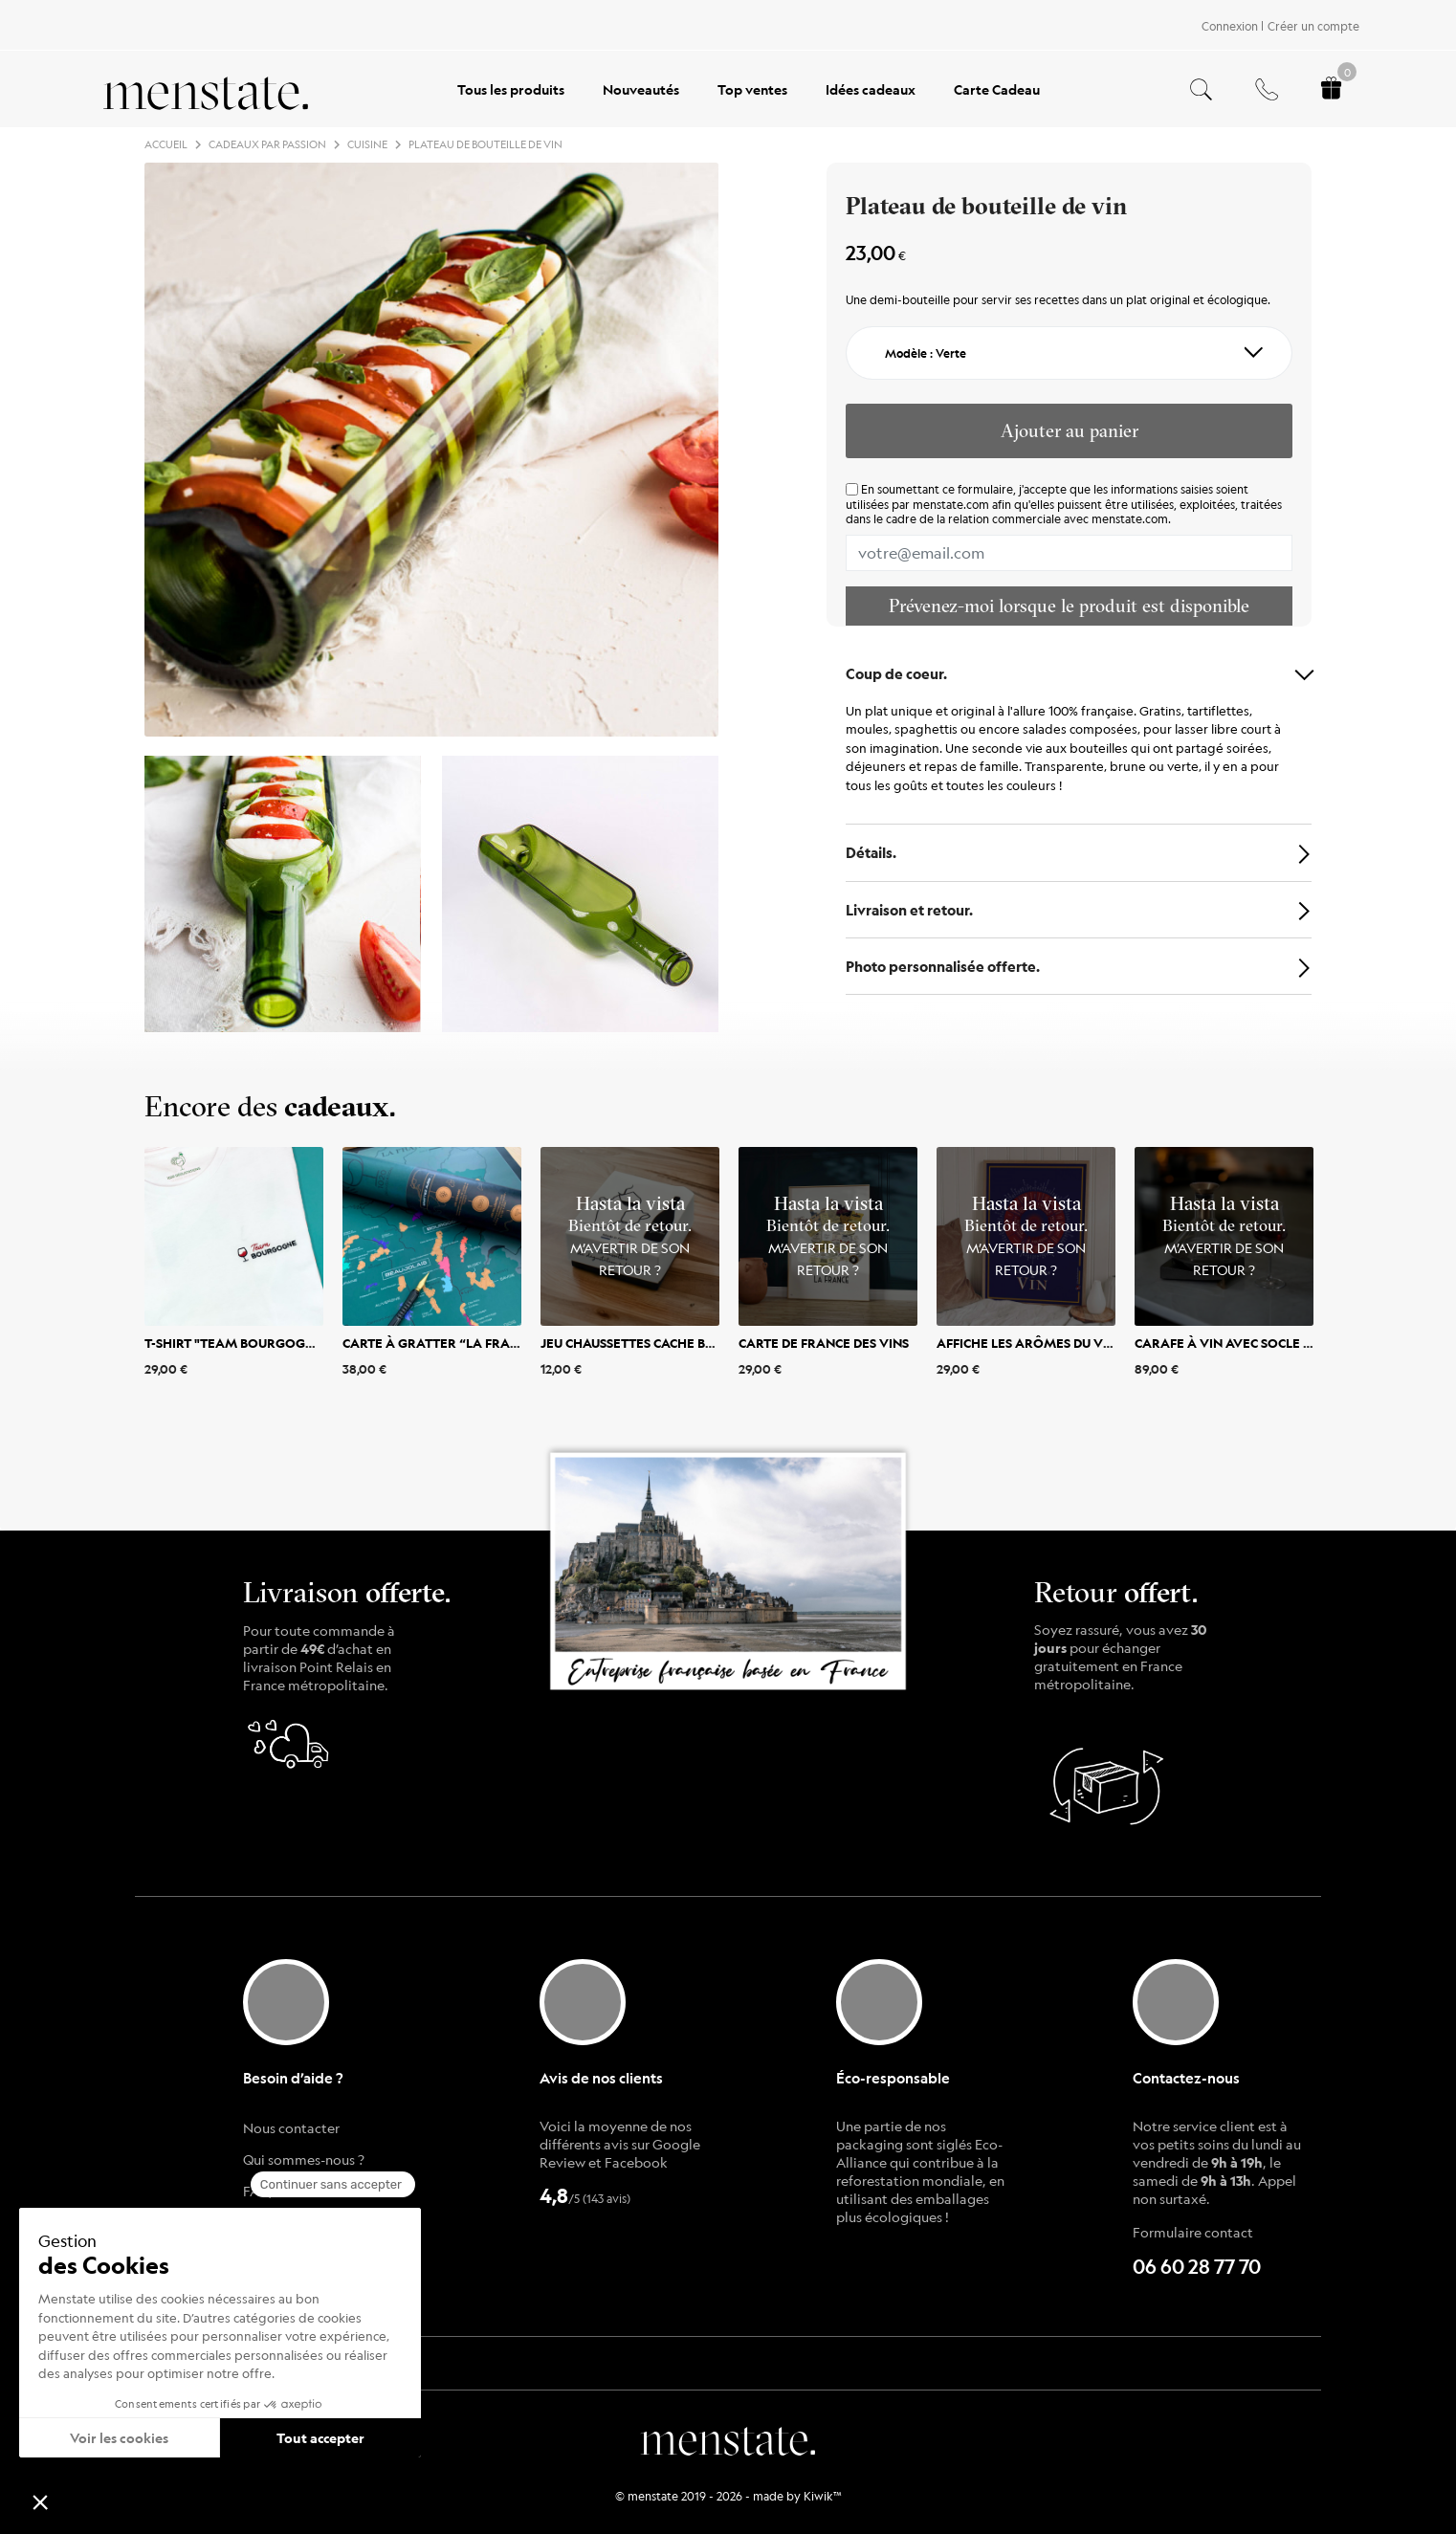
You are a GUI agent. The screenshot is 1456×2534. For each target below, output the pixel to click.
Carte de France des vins (824, 1342)
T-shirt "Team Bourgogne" (236, 1342)
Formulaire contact (1193, 2231)
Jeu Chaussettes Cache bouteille (652, 1342)
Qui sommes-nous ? (303, 2159)
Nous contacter (291, 2127)
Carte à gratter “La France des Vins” (471, 1342)
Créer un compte (1313, 26)
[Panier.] (1331, 89)
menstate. (728, 2438)
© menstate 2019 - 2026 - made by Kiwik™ (728, 2495)
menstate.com (951, 504)
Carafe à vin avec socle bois (1233, 1342)
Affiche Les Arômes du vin (1026, 1342)
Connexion (1230, 26)
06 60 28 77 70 (1197, 2267)
